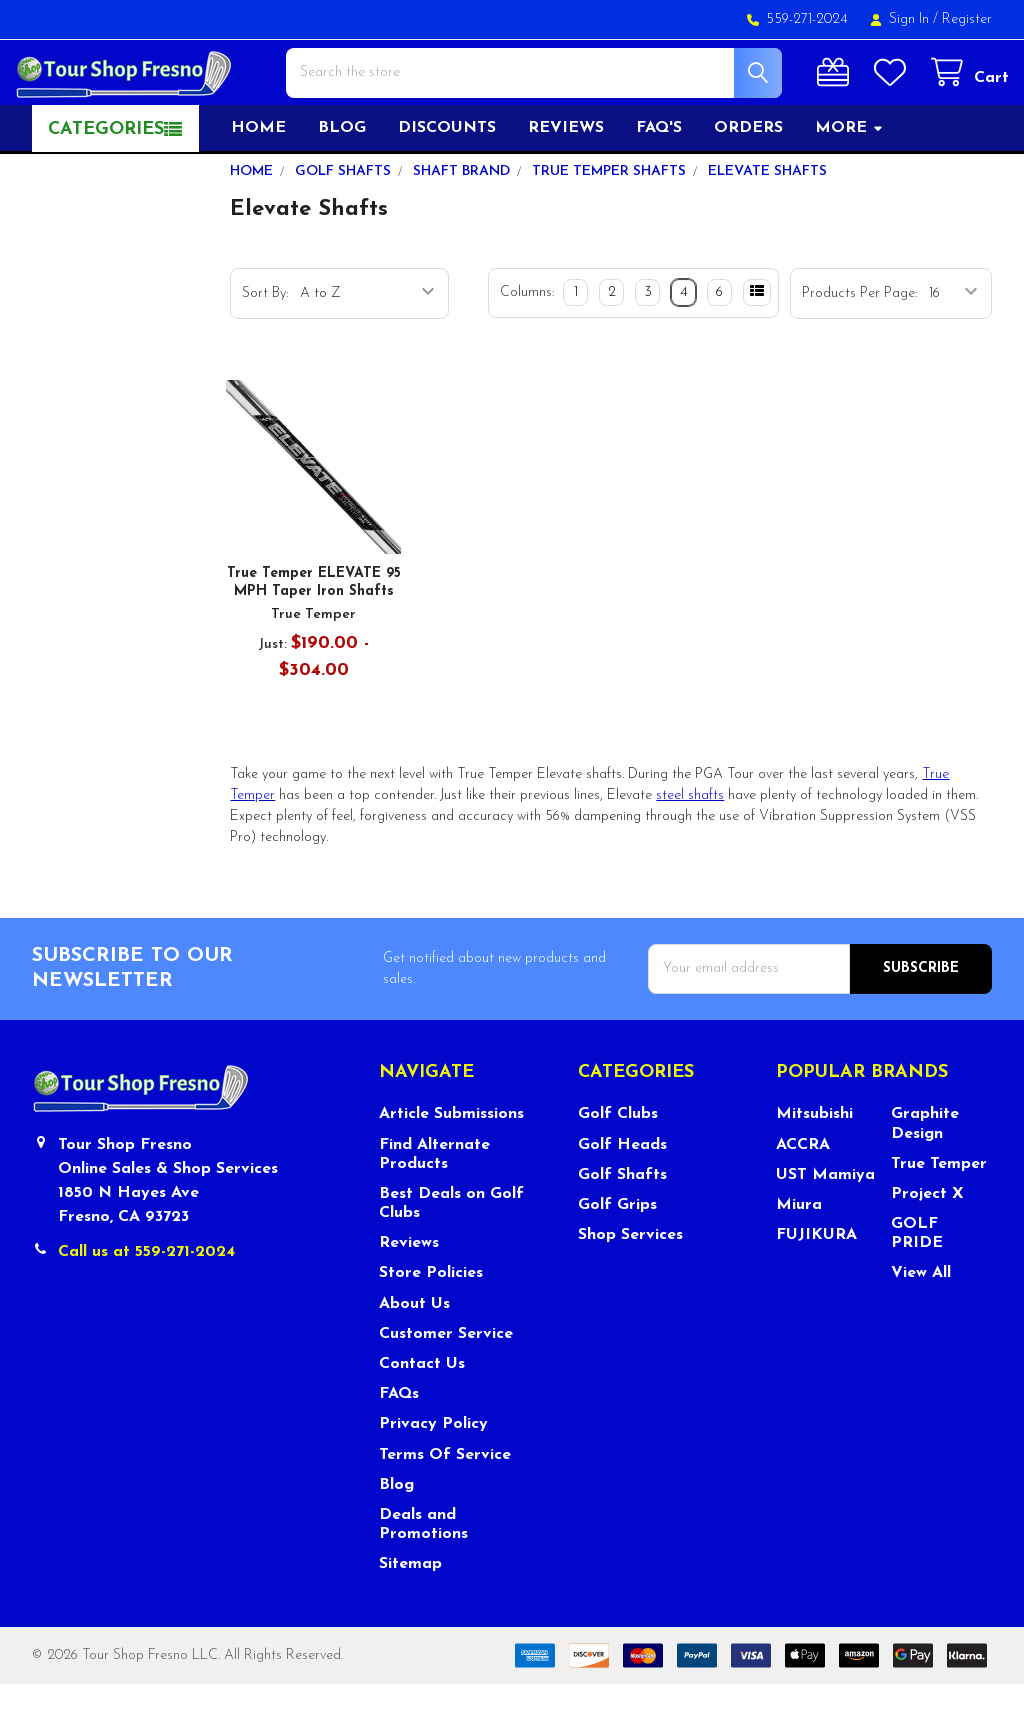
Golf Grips (617, 1254)
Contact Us (422, 1413)
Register (967, 19)
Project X (927, 1243)
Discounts (447, 177)
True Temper (939, 1213)
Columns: (527, 341)
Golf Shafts (622, 1224)
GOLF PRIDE (917, 1282)
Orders (748, 177)
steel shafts (690, 844)
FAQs (399, 1443)
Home (258, 177)
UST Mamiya (825, 1224)
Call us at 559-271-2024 (146, 1301)
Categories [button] (106, 178)
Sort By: (265, 342)
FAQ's (659, 177)
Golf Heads (622, 1194)
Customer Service (446, 1383)
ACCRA (803, 1194)
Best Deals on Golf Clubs (451, 1252)
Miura (799, 1254)
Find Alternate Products (434, 1203)
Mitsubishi (814, 1164)
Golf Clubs (618, 1164)
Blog (342, 177)
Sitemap (410, 1613)
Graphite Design (925, 1173)
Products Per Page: (859, 342)
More (849, 177)
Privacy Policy (433, 1474)
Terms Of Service (445, 1504)
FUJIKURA (816, 1284)
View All (921, 1323)
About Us (414, 1353)
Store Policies (431, 1323)
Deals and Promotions (423, 1573)
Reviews (566, 177)
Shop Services (630, 1284)
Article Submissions (451, 1164)
